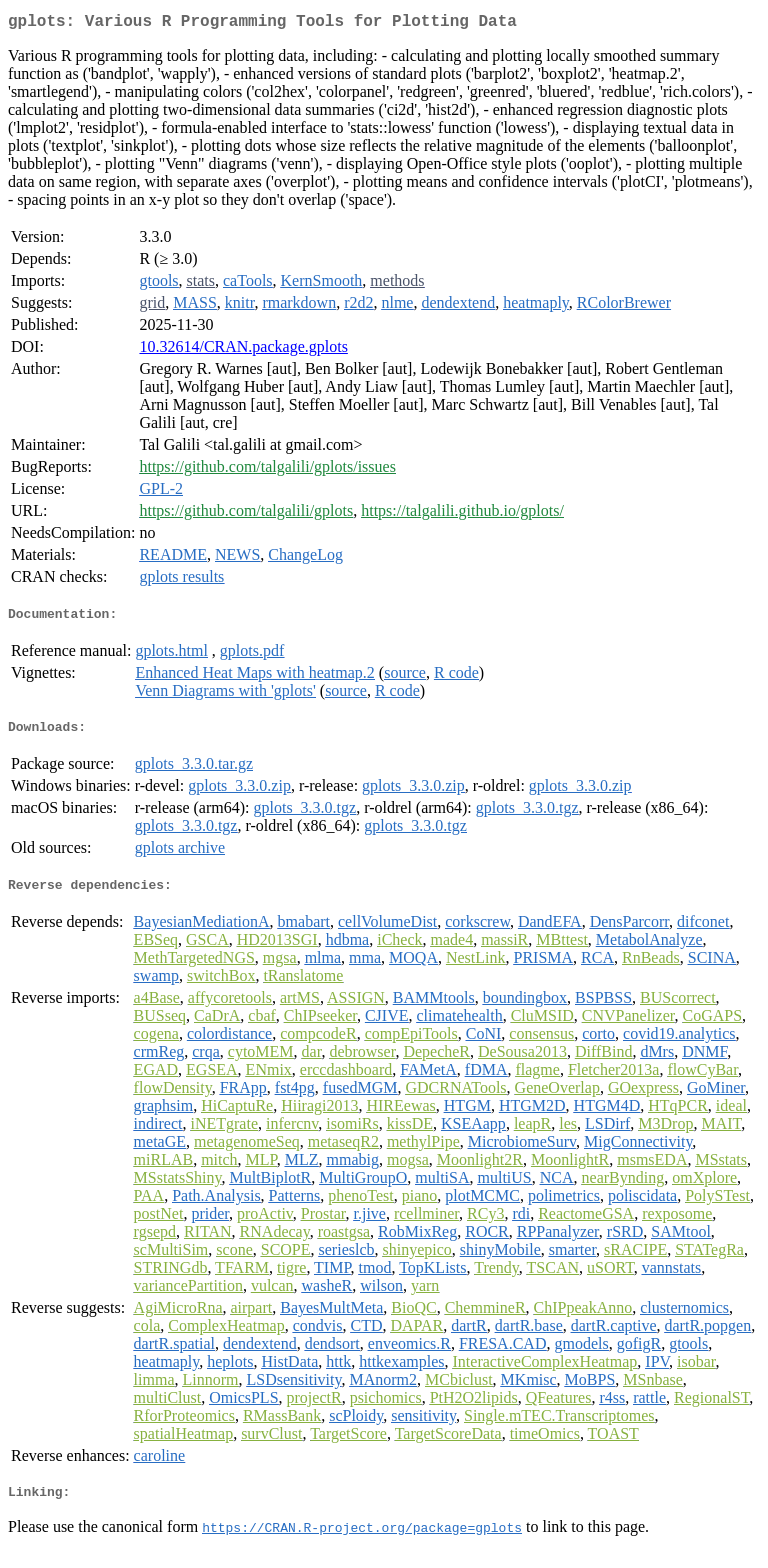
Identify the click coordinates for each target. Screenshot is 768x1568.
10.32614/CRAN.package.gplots (243, 350)
